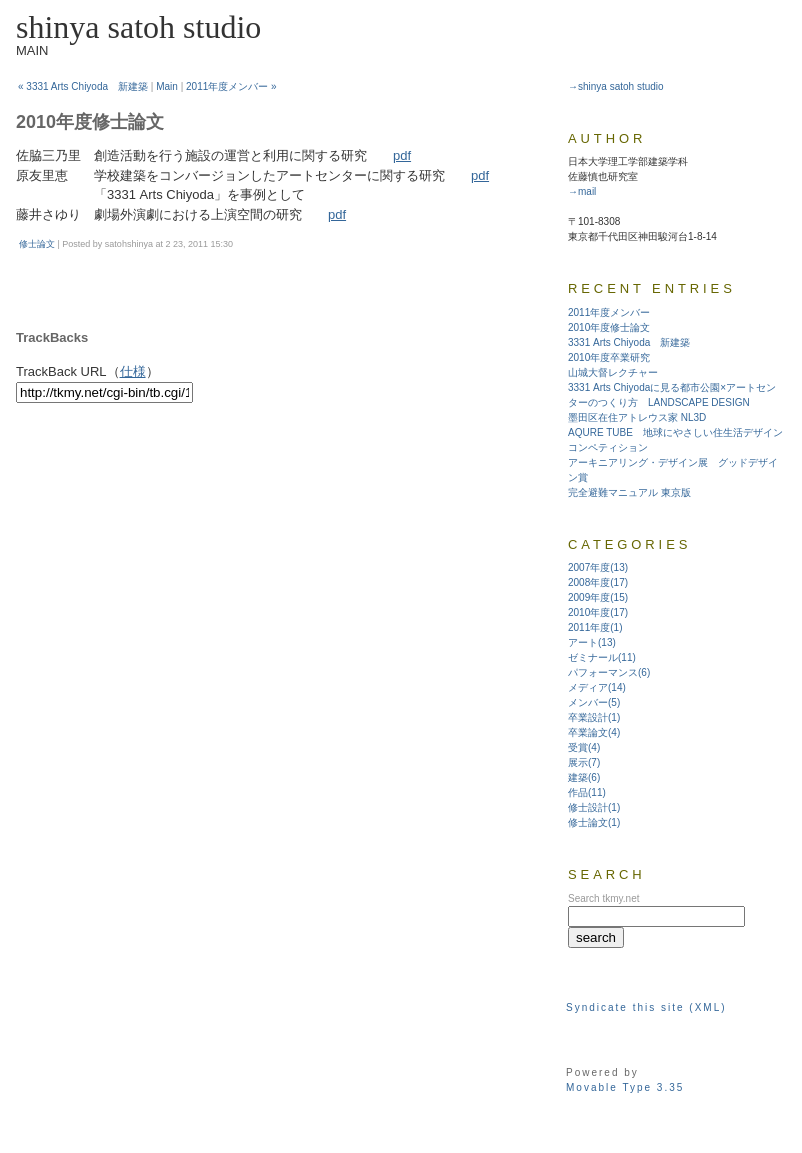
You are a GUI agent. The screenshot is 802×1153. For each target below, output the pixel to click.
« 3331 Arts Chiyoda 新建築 (83, 86)
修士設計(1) (594, 807)
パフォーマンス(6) (609, 672)
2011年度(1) (595, 627)
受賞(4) (584, 747)
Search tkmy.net (604, 898)
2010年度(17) (598, 612)
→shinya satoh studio (616, 86)
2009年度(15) (598, 597)
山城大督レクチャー (613, 372)
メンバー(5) (594, 702)
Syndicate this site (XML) (646, 1007)
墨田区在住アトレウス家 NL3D (637, 417)
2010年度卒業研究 (609, 357)
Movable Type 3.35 (625, 1087)
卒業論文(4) (594, 732)
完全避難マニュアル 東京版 (629, 492)
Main (167, 86)
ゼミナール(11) (602, 657)
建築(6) (584, 777)
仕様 (133, 371)
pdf (402, 155)
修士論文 (37, 244)
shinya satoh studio (138, 27)
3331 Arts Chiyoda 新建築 (629, 342)
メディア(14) (597, 687)
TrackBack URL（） (87, 371)
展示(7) (584, 762)
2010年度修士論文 (609, 327)
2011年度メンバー (609, 312)
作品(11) (587, 792)
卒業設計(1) (594, 717)
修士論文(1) (594, 822)
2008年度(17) (598, 582)
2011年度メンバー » (231, 86)
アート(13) (592, 642)
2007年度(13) (598, 567)
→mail (582, 191)
